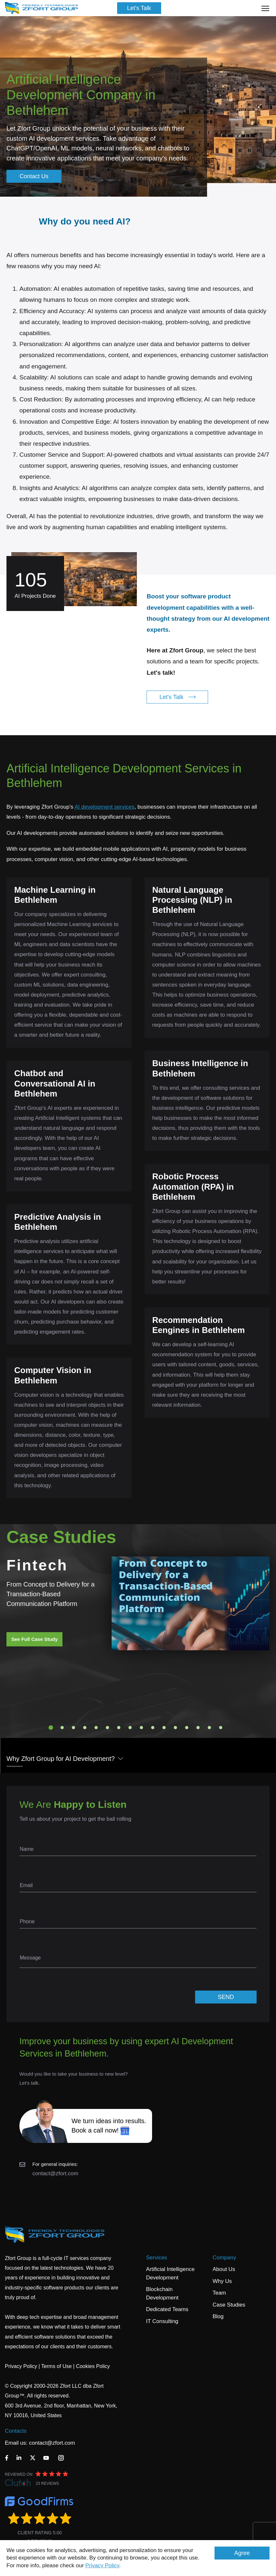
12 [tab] (175, 1727)
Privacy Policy (102, 2565)
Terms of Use (56, 2366)
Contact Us (33, 176)
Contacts (16, 2431)
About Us (224, 2269)
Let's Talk (139, 8)
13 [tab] (186, 1727)
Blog (218, 2316)
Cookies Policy (93, 2366)
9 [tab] (141, 1727)
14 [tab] (198, 1727)
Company (224, 2257)
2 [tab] (62, 1727)
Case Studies (229, 2305)
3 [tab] (73, 1727)
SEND (226, 1997)
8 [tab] (130, 1727)
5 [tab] (96, 1727)
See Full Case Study (34, 1639)
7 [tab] (118, 1727)
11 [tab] (164, 1727)
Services (156, 2257)
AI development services (104, 807)
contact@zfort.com (55, 2173)
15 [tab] (209, 1727)
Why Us (222, 2281)
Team (219, 2293)
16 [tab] (220, 1727)
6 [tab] (107, 1727)
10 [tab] (152, 1727)
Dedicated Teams (167, 2309)
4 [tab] (84, 1727)
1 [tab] (50, 1727)
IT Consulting (162, 2321)
